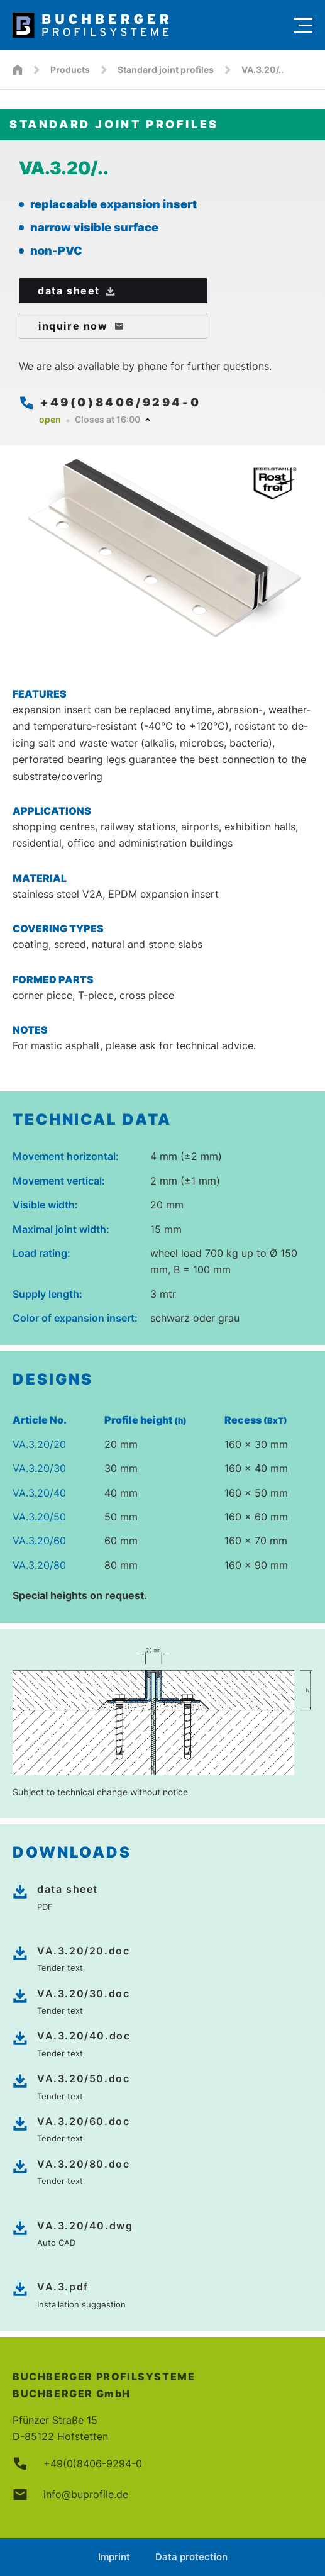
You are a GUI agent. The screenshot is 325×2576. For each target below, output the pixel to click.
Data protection (191, 2557)
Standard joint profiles (166, 69)
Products (70, 69)
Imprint (114, 2557)
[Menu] (303, 25)
